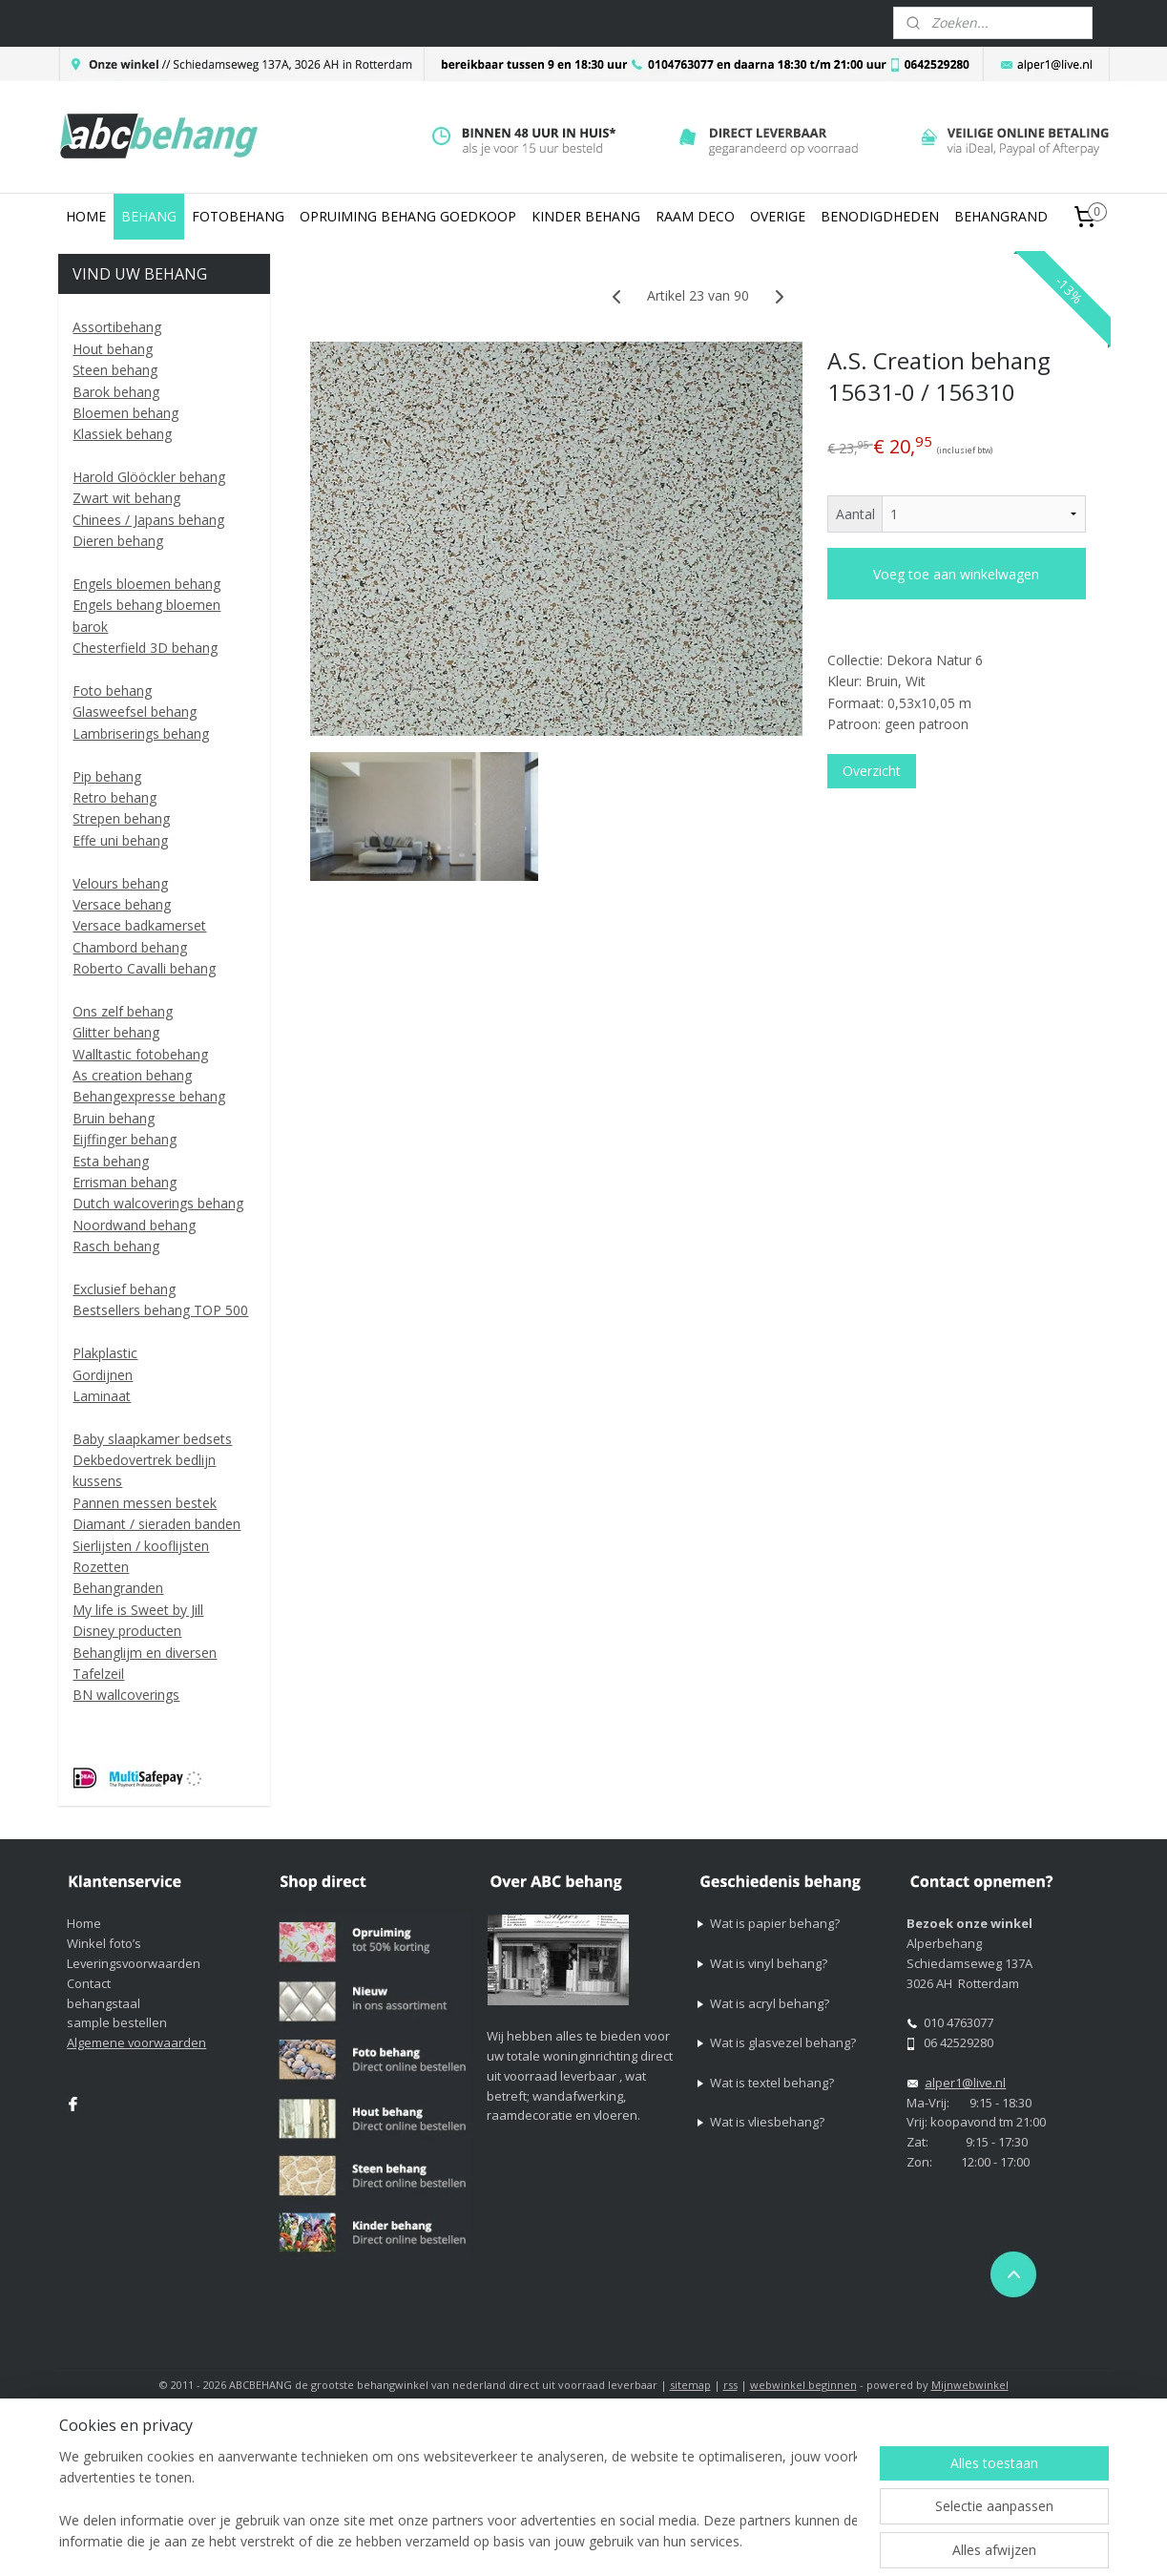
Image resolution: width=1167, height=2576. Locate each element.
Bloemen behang (125, 413)
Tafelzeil (98, 1674)
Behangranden (118, 1588)
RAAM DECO (695, 216)
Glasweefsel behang (135, 711)
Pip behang (107, 776)
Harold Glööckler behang (149, 477)
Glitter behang (116, 1032)
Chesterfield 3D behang (145, 648)
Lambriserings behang (141, 733)
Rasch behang (116, 1246)
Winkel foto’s (104, 1943)
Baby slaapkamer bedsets (152, 1439)
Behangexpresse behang (149, 1096)
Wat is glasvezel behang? (783, 2042)
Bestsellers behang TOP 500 (160, 1310)
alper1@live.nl (965, 2082)
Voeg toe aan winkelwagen (957, 574)
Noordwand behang (134, 1225)
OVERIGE (777, 216)
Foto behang (112, 690)
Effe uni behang (120, 840)
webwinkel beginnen (803, 2384)
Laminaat (102, 1396)
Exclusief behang (124, 1289)
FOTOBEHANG (238, 216)
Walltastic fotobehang (140, 1054)
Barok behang (116, 392)
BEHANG (149, 216)
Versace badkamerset (139, 925)
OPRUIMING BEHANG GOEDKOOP (408, 216)
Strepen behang (121, 818)
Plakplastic (105, 1353)
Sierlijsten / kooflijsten (141, 1546)
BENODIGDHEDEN (880, 216)
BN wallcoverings (126, 1695)
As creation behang (132, 1075)
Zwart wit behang (126, 498)
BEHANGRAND (1001, 216)
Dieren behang (118, 541)
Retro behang (114, 797)
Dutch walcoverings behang (158, 1203)
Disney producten (127, 1631)
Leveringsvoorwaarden (133, 1963)
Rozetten (101, 1567)
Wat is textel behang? (772, 2082)
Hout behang (113, 349)
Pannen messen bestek (145, 1503)
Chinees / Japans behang (148, 520)
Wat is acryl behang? (769, 2003)
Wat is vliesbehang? (767, 2121)
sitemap (690, 2384)
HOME (86, 216)
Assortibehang (117, 327)
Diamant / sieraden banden (156, 1524)
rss (730, 2384)
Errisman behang (125, 1182)
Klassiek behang (122, 434)
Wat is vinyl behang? (768, 1963)
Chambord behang (130, 947)
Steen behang (115, 370)
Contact (89, 1983)
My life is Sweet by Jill (138, 1610)
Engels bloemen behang (146, 584)
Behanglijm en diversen (145, 1653)
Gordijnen (103, 1375)
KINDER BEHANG (585, 216)
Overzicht (872, 771)
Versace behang (122, 904)
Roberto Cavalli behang (144, 968)
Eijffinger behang (125, 1139)
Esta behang (111, 1161)
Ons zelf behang (123, 1011)
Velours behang (120, 883)
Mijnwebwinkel (970, 2384)
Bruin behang (114, 1118)
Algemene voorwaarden (136, 2042)
